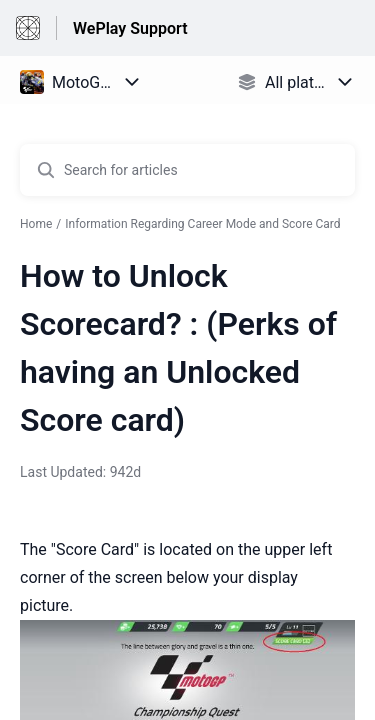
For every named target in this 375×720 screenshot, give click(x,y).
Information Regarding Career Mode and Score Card (202, 224)
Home (36, 224)
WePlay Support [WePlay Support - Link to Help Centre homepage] (130, 28)
